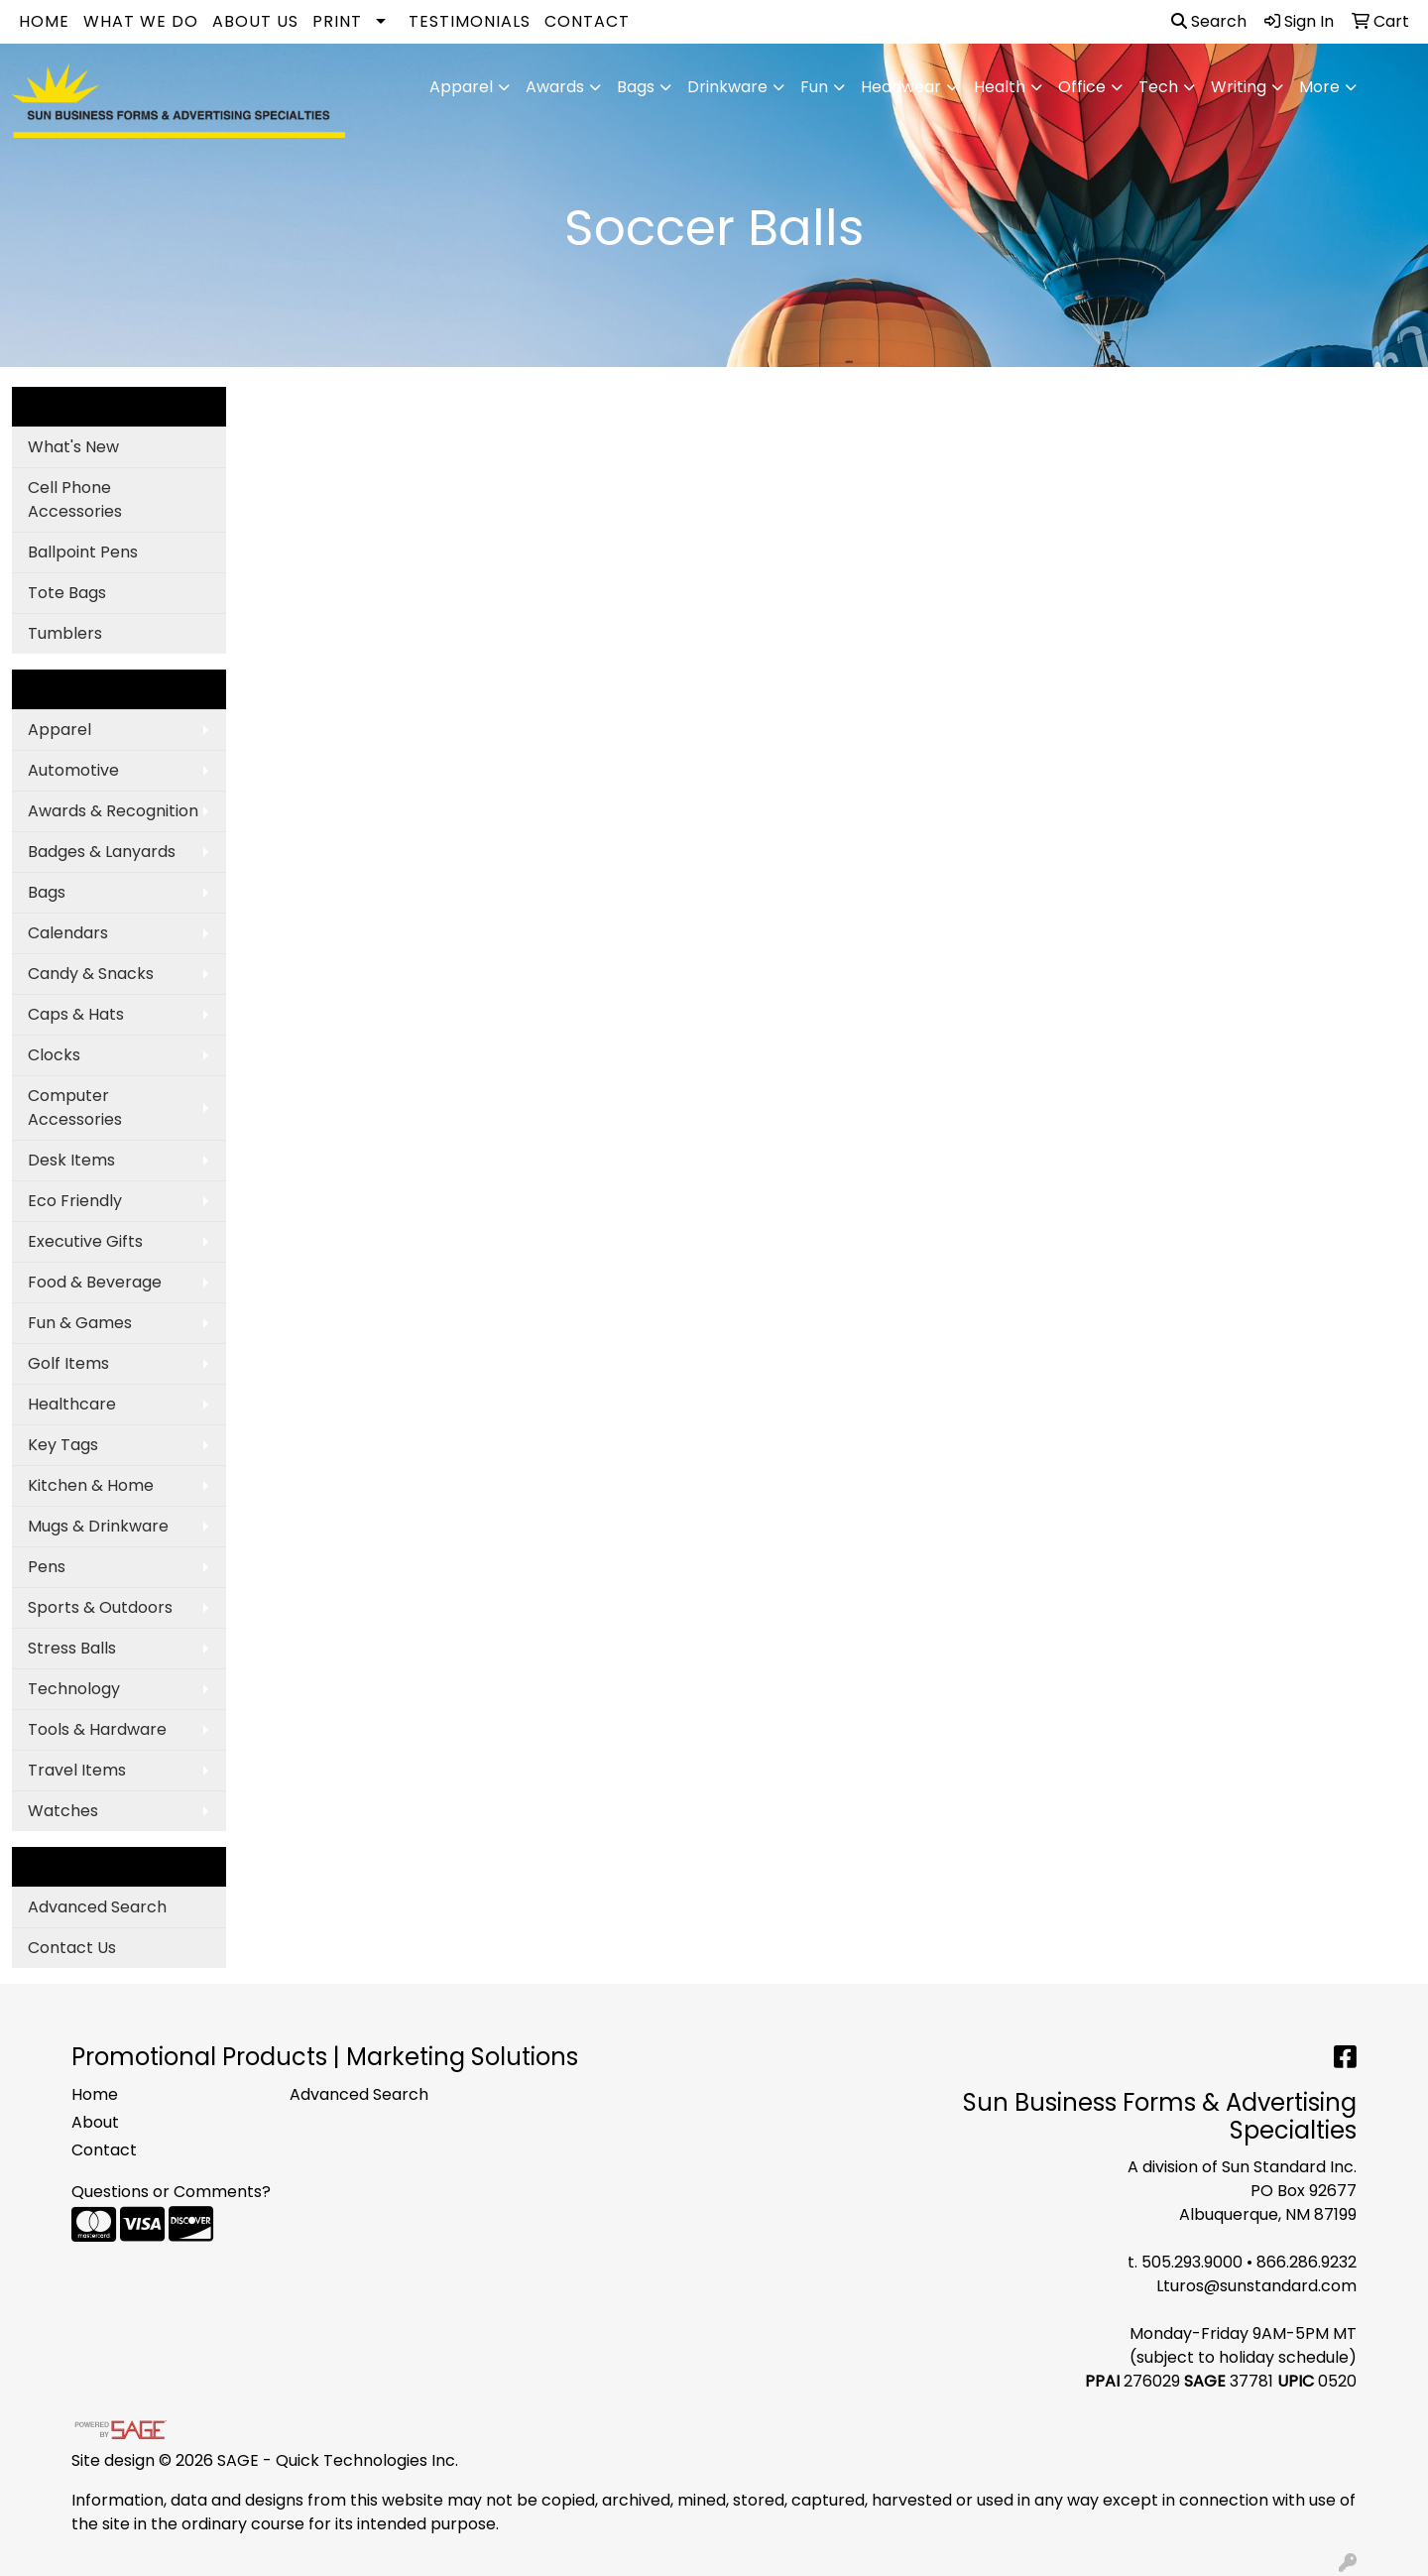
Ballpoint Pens (83, 552)
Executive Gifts (85, 1241)
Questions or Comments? (171, 2191)
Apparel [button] (461, 86)
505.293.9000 (1192, 2262)
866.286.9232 (1306, 2262)
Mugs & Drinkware (98, 1526)
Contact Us (72, 1947)
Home (44, 21)
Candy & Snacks (91, 973)
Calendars (68, 932)
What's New (73, 446)
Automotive (73, 770)
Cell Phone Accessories (75, 499)
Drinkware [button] (727, 86)
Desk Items (71, 1160)
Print (337, 21)
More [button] (1319, 86)
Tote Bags (67, 592)
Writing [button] (1238, 86)
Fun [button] (814, 86)
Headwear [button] (901, 86)
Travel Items (77, 1770)
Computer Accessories (75, 1107)
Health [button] (999, 86)
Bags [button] (635, 86)
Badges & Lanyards (102, 851)
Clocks (54, 1054)
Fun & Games (80, 1322)
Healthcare (72, 1404)
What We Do (140, 21)
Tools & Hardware (97, 1729)
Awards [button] (555, 86)
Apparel (59, 729)
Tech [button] (1158, 86)
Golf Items (68, 1363)
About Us (255, 21)
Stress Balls (72, 1648)
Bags (46, 892)
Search (1209, 21)
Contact (587, 21)
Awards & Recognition (113, 810)
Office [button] (1082, 86)
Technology (74, 1688)
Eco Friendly (75, 1200)
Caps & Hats (76, 1014)
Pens (46, 1566)
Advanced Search (97, 1907)
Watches (63, 1810)
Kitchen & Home (91, 1485)
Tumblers (65, 633)
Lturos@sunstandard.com (1256, 2285)
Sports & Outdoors (100, 1607)
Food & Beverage (95, 1282)
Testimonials (470, 21)
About (95, 2122)
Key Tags (63, 1444)
